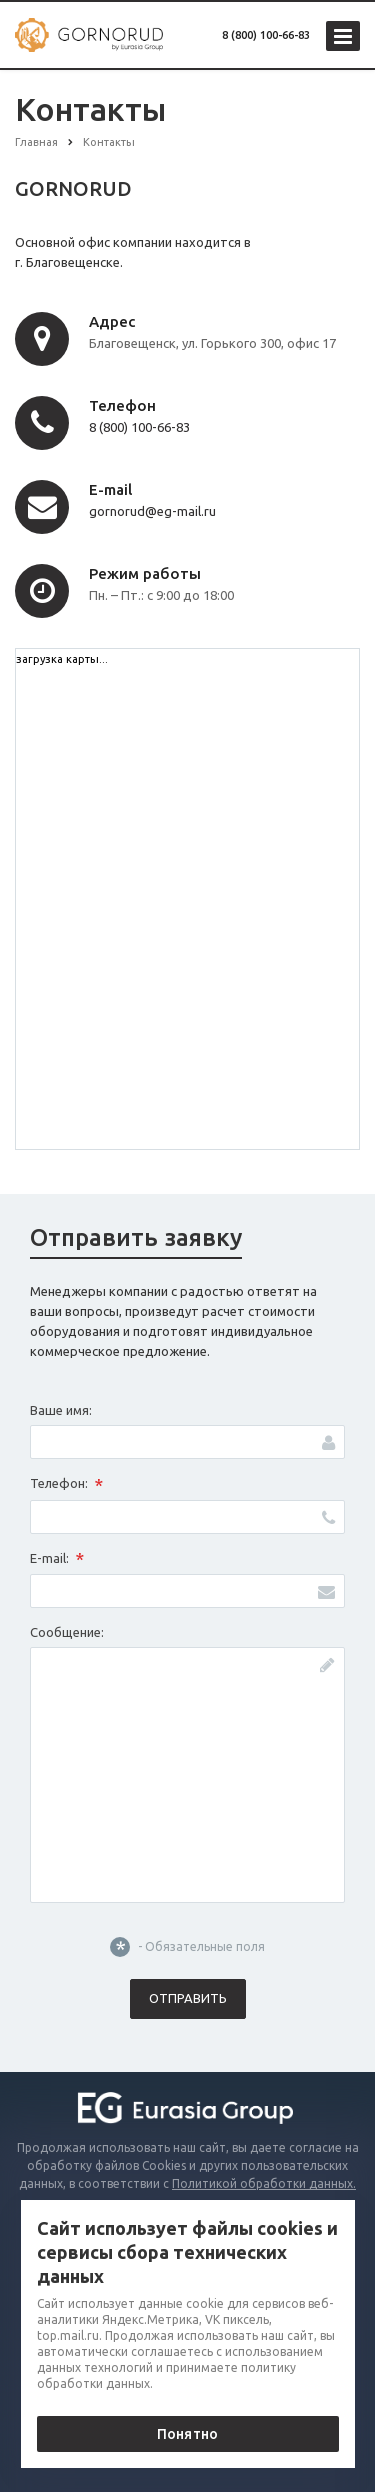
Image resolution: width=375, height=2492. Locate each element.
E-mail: (57, 1559)
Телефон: (66, 1485)
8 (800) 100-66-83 (266, 35)
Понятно (187, 2434)
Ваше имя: (61, 1410)
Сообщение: (67, 1632)
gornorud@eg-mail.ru (152, 511)
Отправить (188, 1998)
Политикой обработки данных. (264, 2183)
